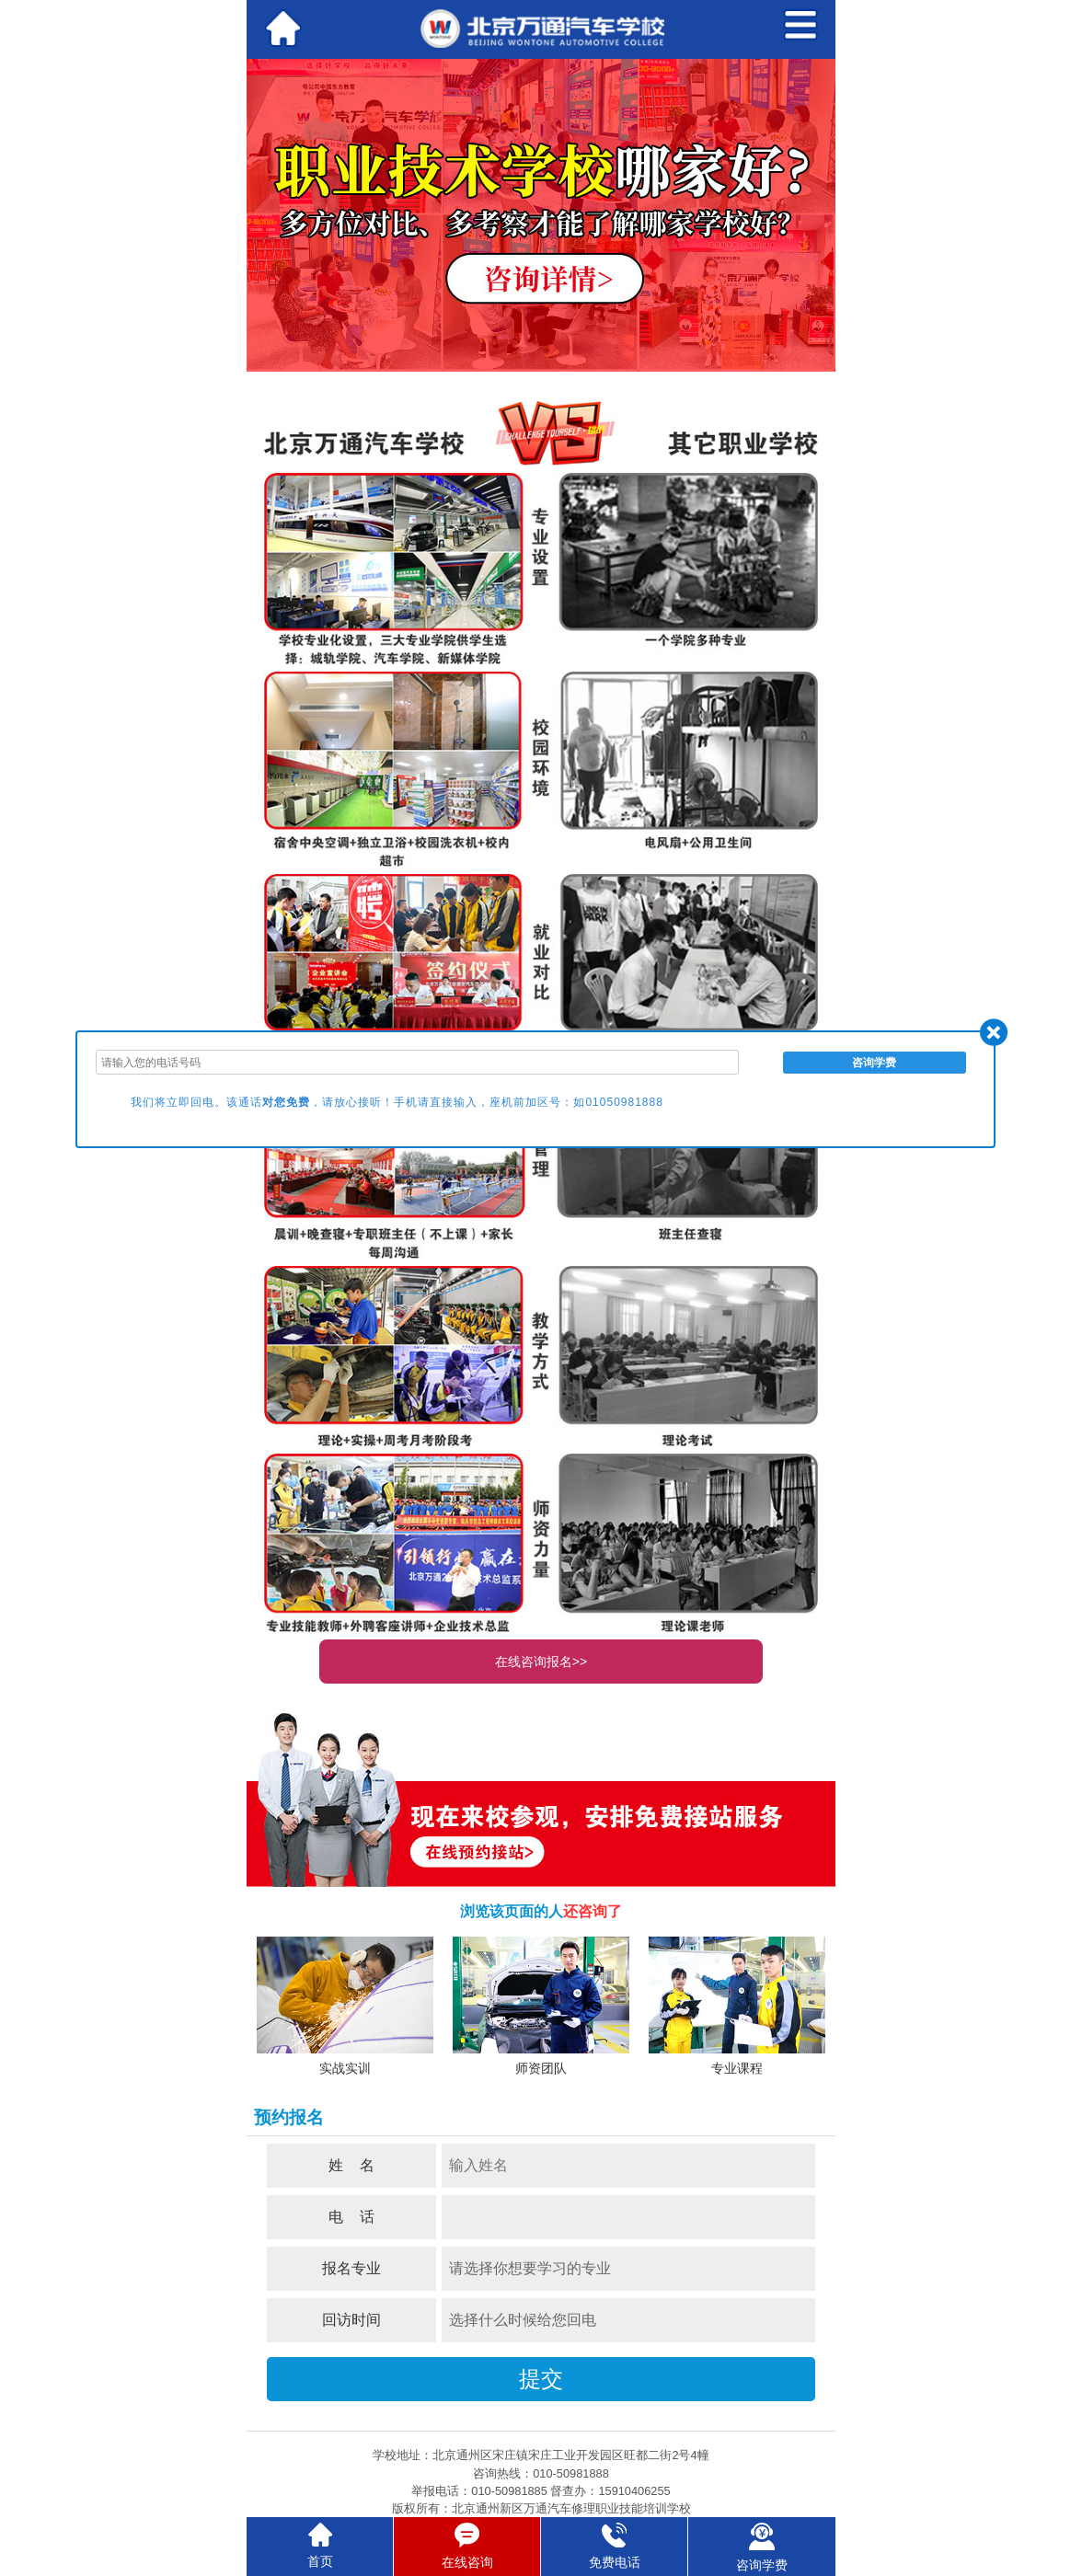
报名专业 (351, 2268)
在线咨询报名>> (541, 1661)
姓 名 (351, 2165)
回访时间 (351, 2320)
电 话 (351, 2217)
